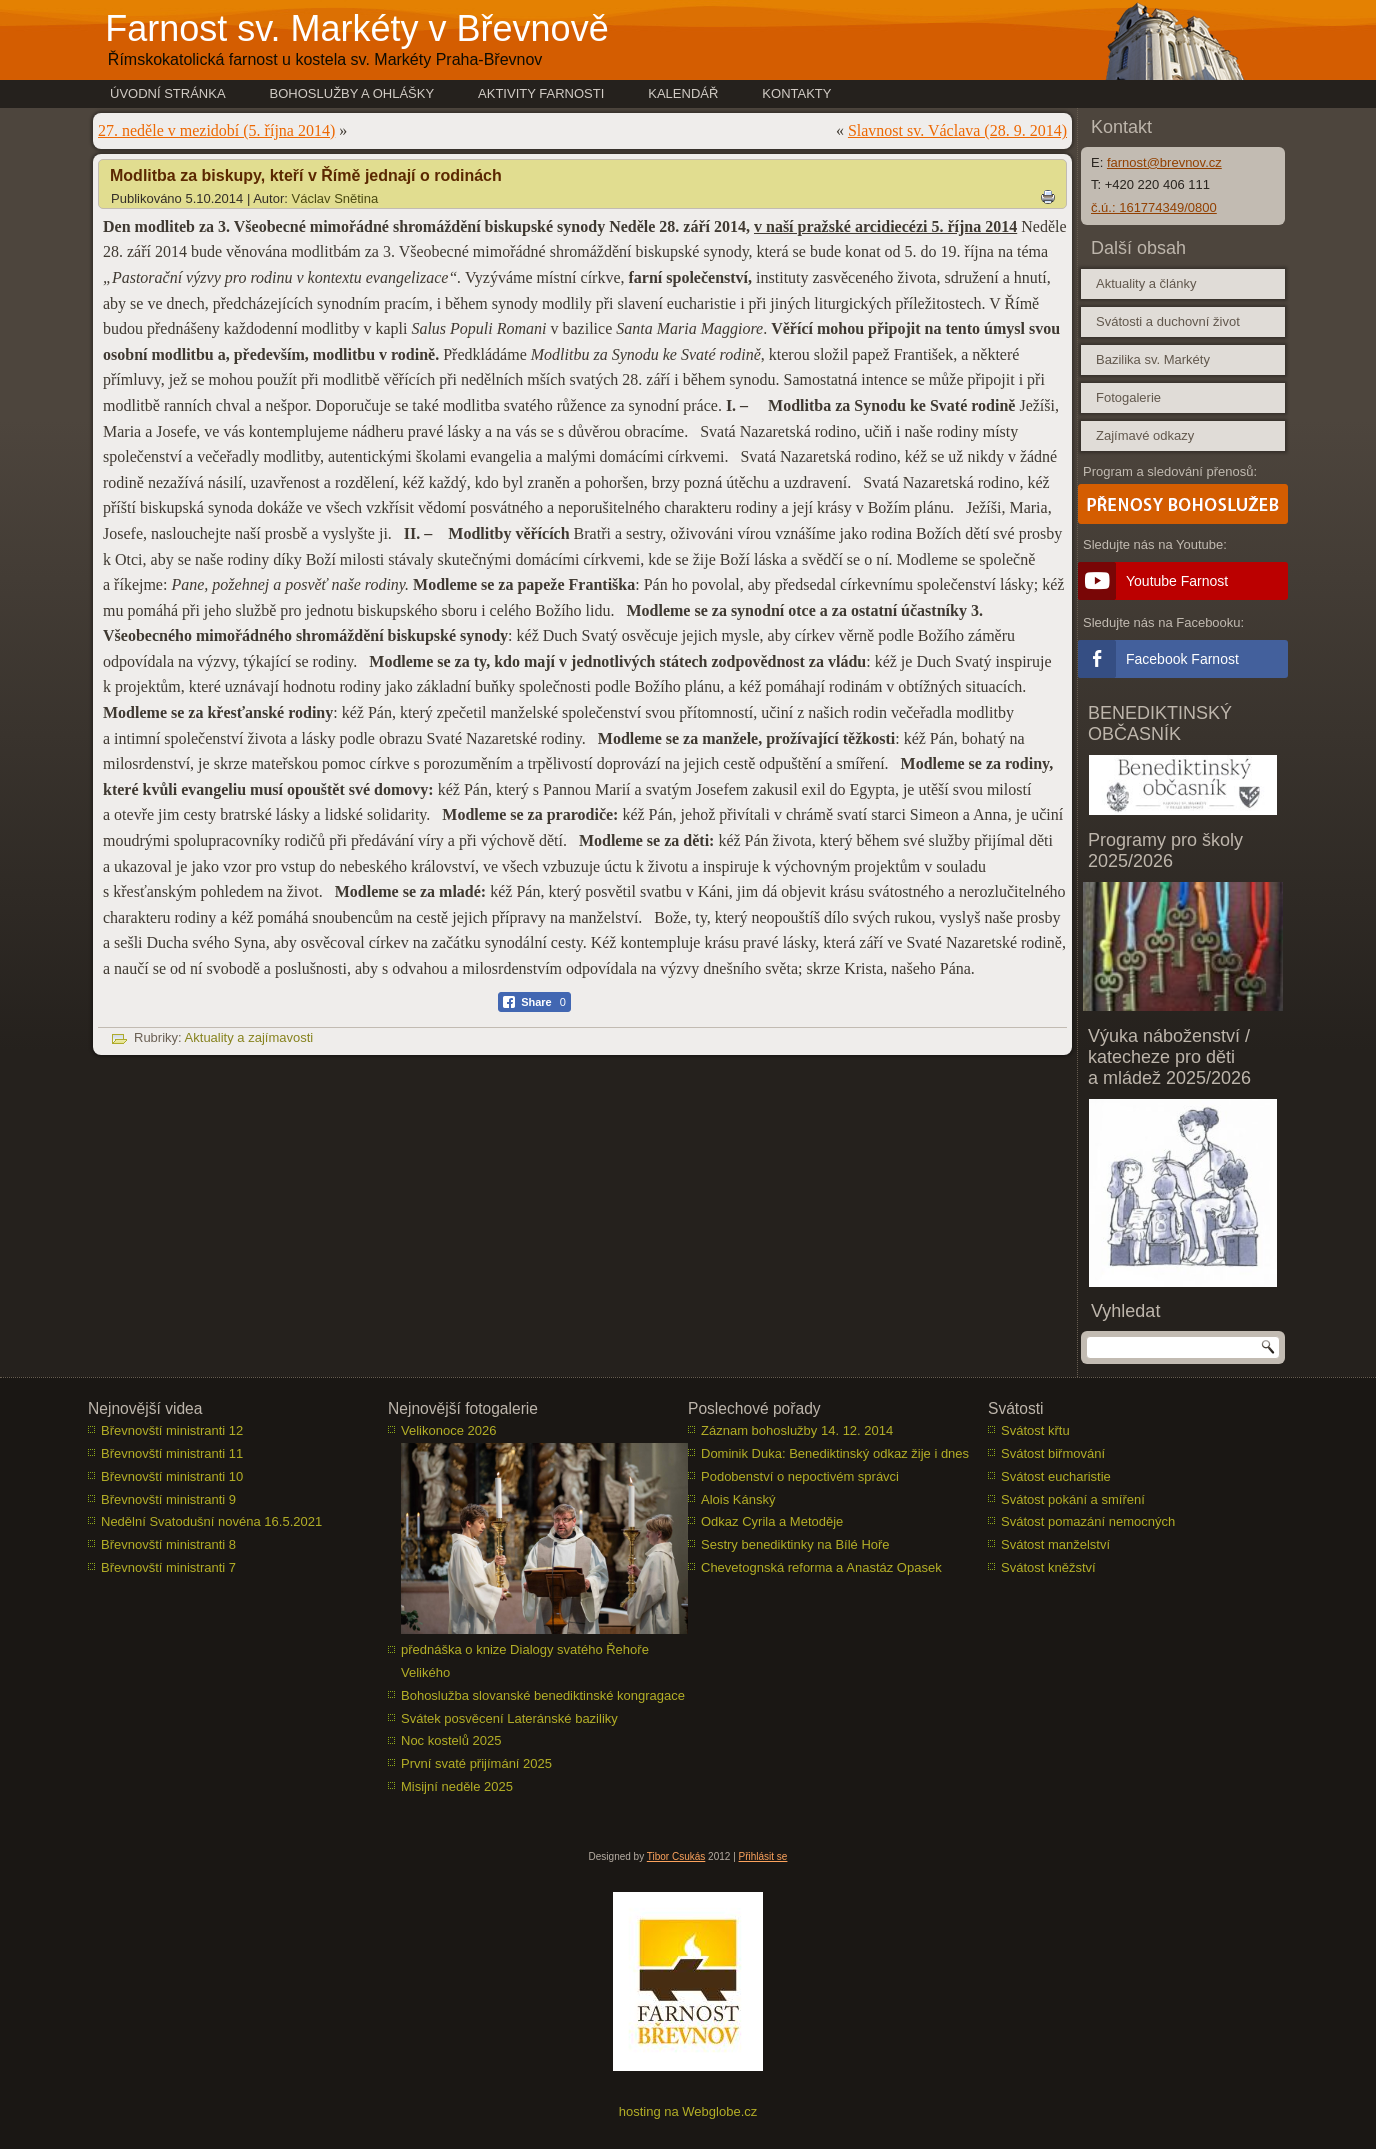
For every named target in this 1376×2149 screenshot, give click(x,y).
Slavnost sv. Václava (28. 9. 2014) (957, 130)
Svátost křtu (1035, 1430)
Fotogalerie (1128, 397)
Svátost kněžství (1048, 1567)
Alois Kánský (738, 1499)
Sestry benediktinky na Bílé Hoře (795, 1544)
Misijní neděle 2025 (457, 1786)
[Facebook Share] (534, 1002)
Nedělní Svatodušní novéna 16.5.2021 (211, 1521)
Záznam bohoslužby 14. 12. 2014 (797, 1430)
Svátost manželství (1055, 1544)
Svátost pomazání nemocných (1088, 1521)
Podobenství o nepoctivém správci (800, 1476)
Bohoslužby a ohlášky (352, 93)
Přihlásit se (763, 1856)
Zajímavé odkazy (1145, 435)
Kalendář (683, 93)
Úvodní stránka (168, 93)
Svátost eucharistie (1056, 1476)
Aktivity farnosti (541, 93)
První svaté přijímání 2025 (476, 1763)
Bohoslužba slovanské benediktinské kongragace (543, 1695)
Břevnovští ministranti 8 (168, 1544)
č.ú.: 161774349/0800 (1154, 207)
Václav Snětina (335, 198)
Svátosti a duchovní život (1168, 321)
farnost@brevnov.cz (1164, 162)
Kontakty (796, 93)
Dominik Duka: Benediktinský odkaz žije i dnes (835, 1453)
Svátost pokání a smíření (1073, 1499)
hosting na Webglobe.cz (688, 2111)
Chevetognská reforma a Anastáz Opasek (821, 1567)
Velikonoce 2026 (448, 1430)
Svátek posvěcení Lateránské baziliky (509, 1718)
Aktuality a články (1146, 283)
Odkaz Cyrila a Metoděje (772, 1521)
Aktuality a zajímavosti (249, 1037)
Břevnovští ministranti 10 (172, 1476)
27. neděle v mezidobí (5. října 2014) (216, 130)
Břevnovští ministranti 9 (168, 1499)
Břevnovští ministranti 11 (172, 1453)
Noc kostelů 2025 (451, 1740)
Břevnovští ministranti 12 (172, 1430)
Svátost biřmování (1053, 1453)
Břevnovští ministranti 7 (168, 1567)
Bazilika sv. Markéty (1153, 359)
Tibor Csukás (676, 1856)
